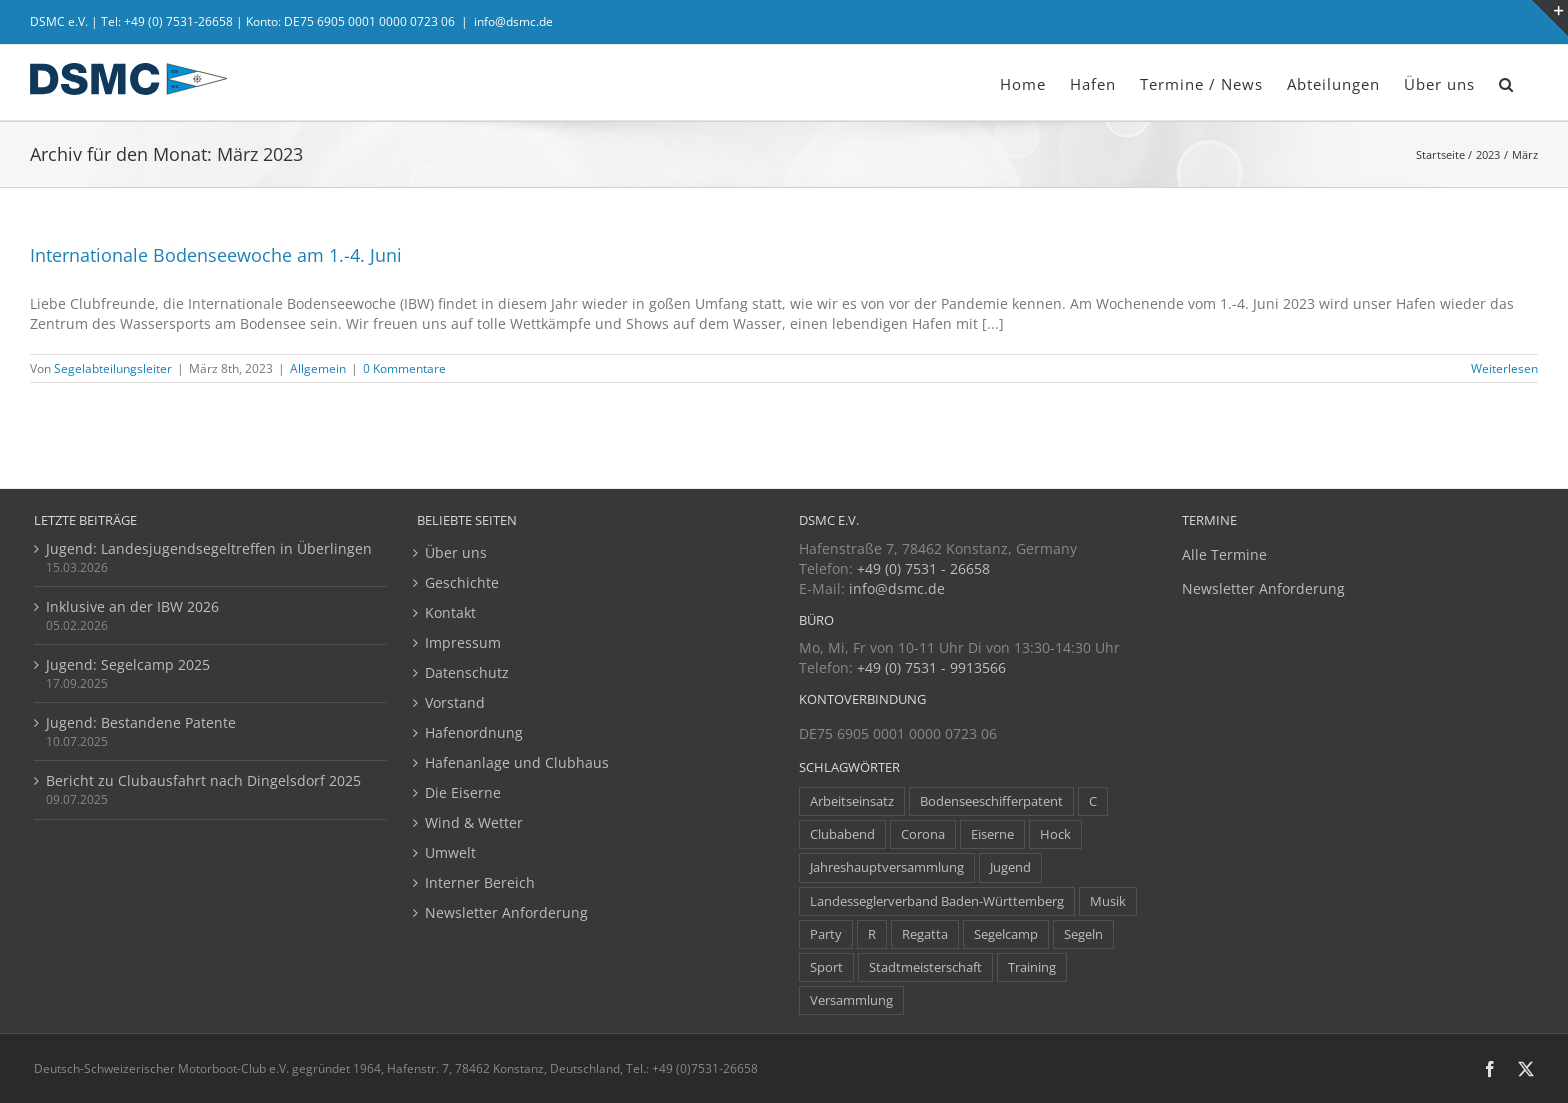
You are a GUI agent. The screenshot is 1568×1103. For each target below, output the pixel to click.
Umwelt (450, 852)
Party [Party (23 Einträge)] (826, 934)
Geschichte (462, 582)
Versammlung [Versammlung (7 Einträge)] (851, 1000)
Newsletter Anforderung (506, 912)
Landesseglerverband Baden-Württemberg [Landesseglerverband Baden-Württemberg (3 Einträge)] (937, 901)
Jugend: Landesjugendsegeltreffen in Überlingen (209, 548)
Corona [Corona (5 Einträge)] (923, 834)
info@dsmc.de (513, 21)
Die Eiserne (463, 792)
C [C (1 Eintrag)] (1093, 801)
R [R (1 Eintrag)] (872, 934)
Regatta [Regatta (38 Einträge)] (925, 934)
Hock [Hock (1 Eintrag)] (1055, 834)
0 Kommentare (404, 368)
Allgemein (318, 368)
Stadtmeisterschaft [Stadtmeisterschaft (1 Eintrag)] (925, 967)
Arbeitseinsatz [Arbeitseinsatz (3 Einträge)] (852, 801)
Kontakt (450, 612)
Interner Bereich (480, 882)
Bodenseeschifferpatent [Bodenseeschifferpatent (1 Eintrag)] (991, 801)
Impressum (463, 642)
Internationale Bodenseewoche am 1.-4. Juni (216, 255)
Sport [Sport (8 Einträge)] (826, 967)
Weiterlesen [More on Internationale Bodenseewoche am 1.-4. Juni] (1504, 368)
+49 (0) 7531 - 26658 (923, 568)
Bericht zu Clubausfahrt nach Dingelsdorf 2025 (203, 780)
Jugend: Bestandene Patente (141, 722)
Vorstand (455, 702)
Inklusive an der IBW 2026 (132, 606)
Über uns (456, 552)
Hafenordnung (474, 732)
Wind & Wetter (474, 822)
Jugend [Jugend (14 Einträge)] (1010, 867)
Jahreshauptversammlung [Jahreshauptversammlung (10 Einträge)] (887, 867)
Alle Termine (1224, 554)
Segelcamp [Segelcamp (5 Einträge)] (1006, 934)
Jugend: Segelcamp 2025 (128, 664)
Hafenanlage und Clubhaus (517, 762)
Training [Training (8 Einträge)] (1032, 967)
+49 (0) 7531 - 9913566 (931, 667)
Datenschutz (467, 672)
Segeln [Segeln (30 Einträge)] (1083, 934)
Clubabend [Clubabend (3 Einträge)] (842, 834)
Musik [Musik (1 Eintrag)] (1108, 901)
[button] (1506, 82)
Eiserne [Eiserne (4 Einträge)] (992, 834)
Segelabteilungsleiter (113, 368)
